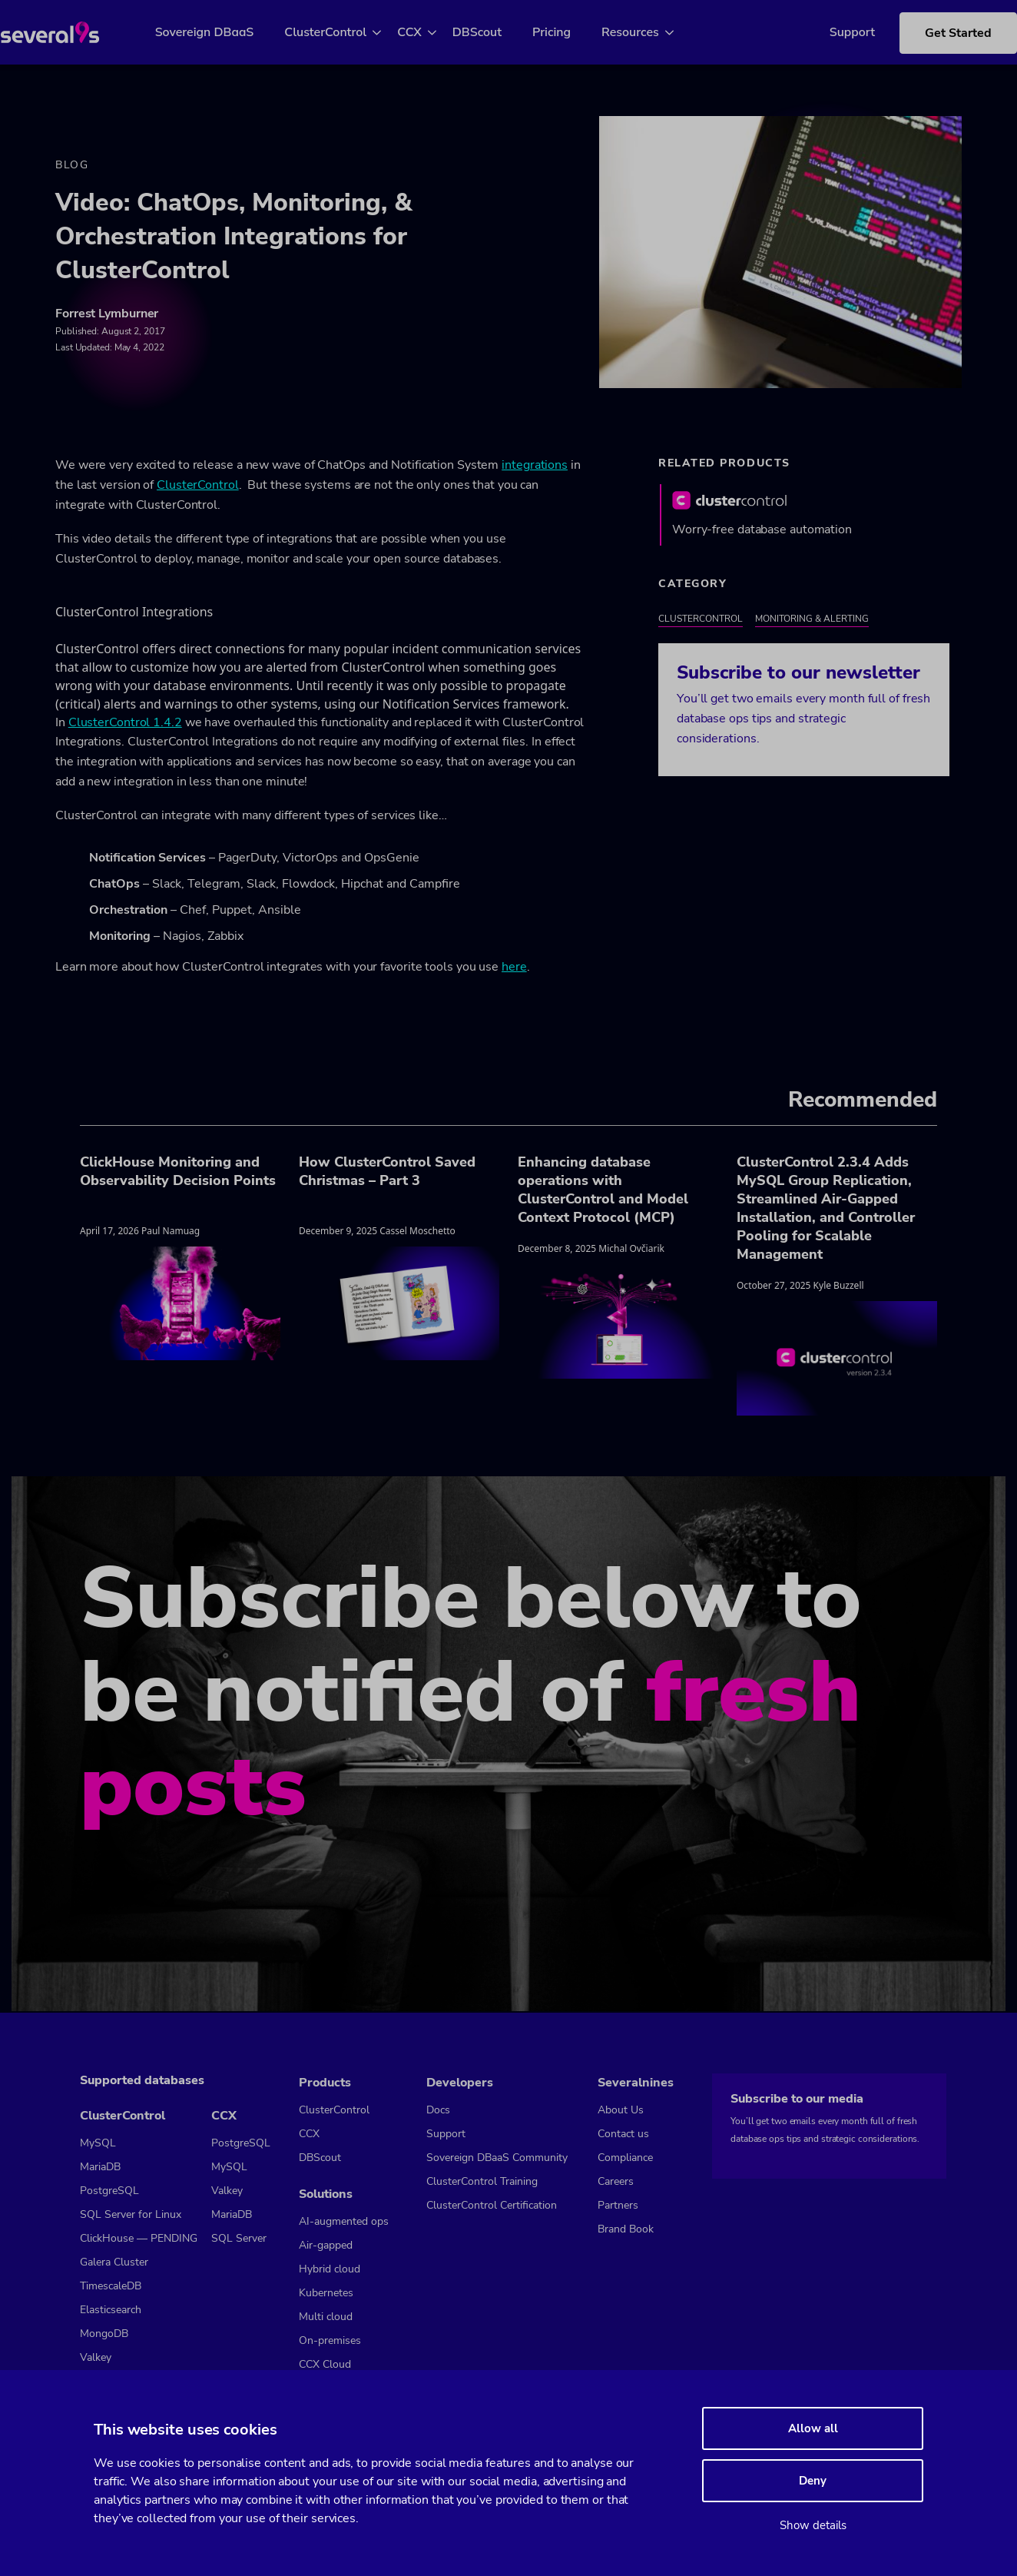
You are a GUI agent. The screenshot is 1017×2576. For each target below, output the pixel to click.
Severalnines (636, 2082)
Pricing (569, 32)
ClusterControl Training (482, 2181)
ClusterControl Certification (491, 2205)
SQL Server (239, 2239)
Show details (813, 2525)
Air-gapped (326, 2245)
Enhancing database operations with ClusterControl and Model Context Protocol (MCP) (603, 1192)
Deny (813, 2480)
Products (325, 2082)
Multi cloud (326, 2316)
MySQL (98, 2143)
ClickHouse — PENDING (138, 2239)
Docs (438, 2110)
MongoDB (104, 2334)
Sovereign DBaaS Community (497, 2157)
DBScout (494, 32)
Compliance (625, 2157)
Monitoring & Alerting (812, 621)
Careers (616, 2181)
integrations (535, 467)
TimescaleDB (110, 2286)
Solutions (326, 2194)
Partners (618, 2205)
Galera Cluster (114, 2263)
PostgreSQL (109, 2191)
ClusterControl (344, 32)
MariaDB (100, 2167)
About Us (621, 2110)
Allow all (813, 2428)
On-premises (330, 2340)
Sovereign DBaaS (222, 32)
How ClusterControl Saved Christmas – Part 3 (387, 1173)
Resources (648, 32)
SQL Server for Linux (130, 2215)
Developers (459, 2082)
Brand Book (626, 2229)
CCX (428, 32)
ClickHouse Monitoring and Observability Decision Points (178, 1173)
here (514, 969)
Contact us (623, 2133)
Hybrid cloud (329, 2269)
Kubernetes (326, 2293)
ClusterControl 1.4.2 (125, 723)
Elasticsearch (110, 2310)
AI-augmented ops (344, 2221)
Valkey (95, 2358)
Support (829, 32)
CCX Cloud (325, 2364)
